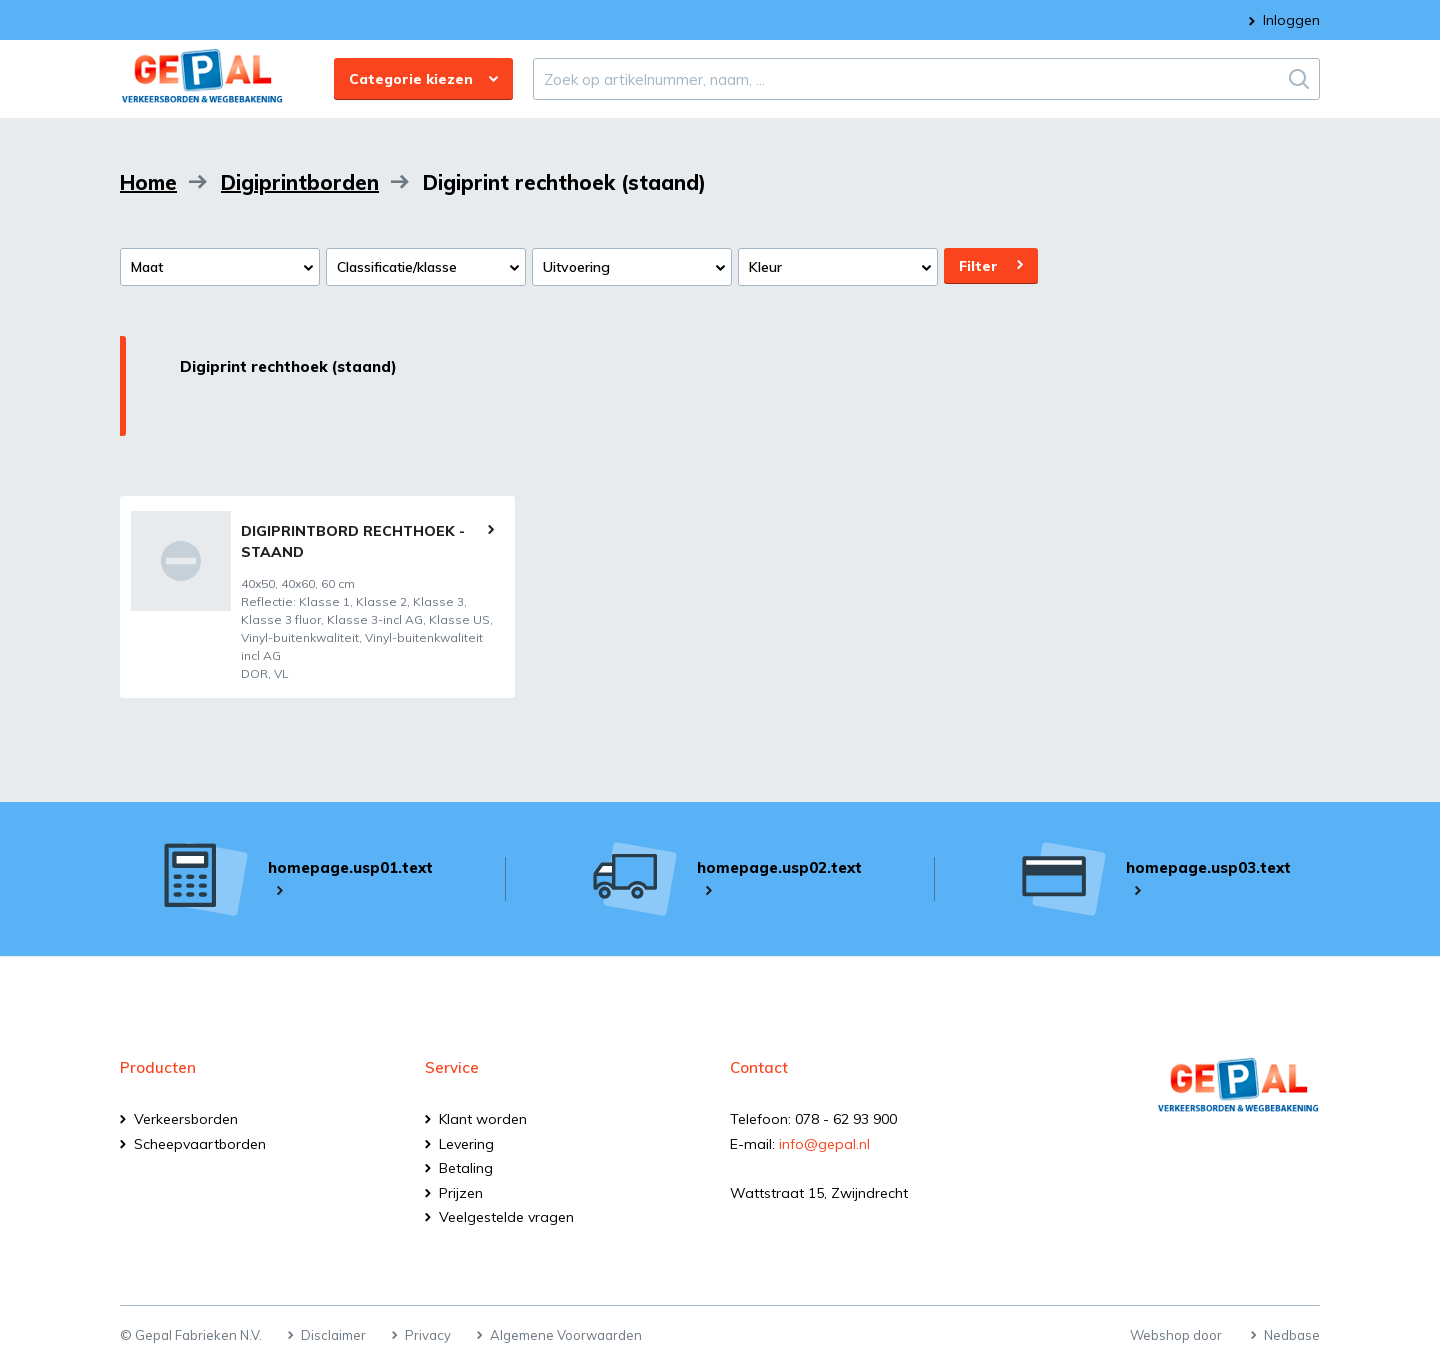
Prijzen (461, 1193)
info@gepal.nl (824, 1144)
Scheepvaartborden (200, 1144)
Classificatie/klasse (397, 267)
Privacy (428, 1335)
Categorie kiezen (411, 79)
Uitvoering (576, 267)
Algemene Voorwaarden (566, 1335)
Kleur (765, 267)
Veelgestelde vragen (506, 1217)
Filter (978, 266)
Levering (466, 1144)
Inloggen (1291, 20)
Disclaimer (333, 1335)
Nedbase (1292, 1335)
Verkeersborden (186, 1119)
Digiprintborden (300, 182)
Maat (147, 267)
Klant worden (483, 1119)
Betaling (466, 1168)
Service (452, 1067)
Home (148, 182)
